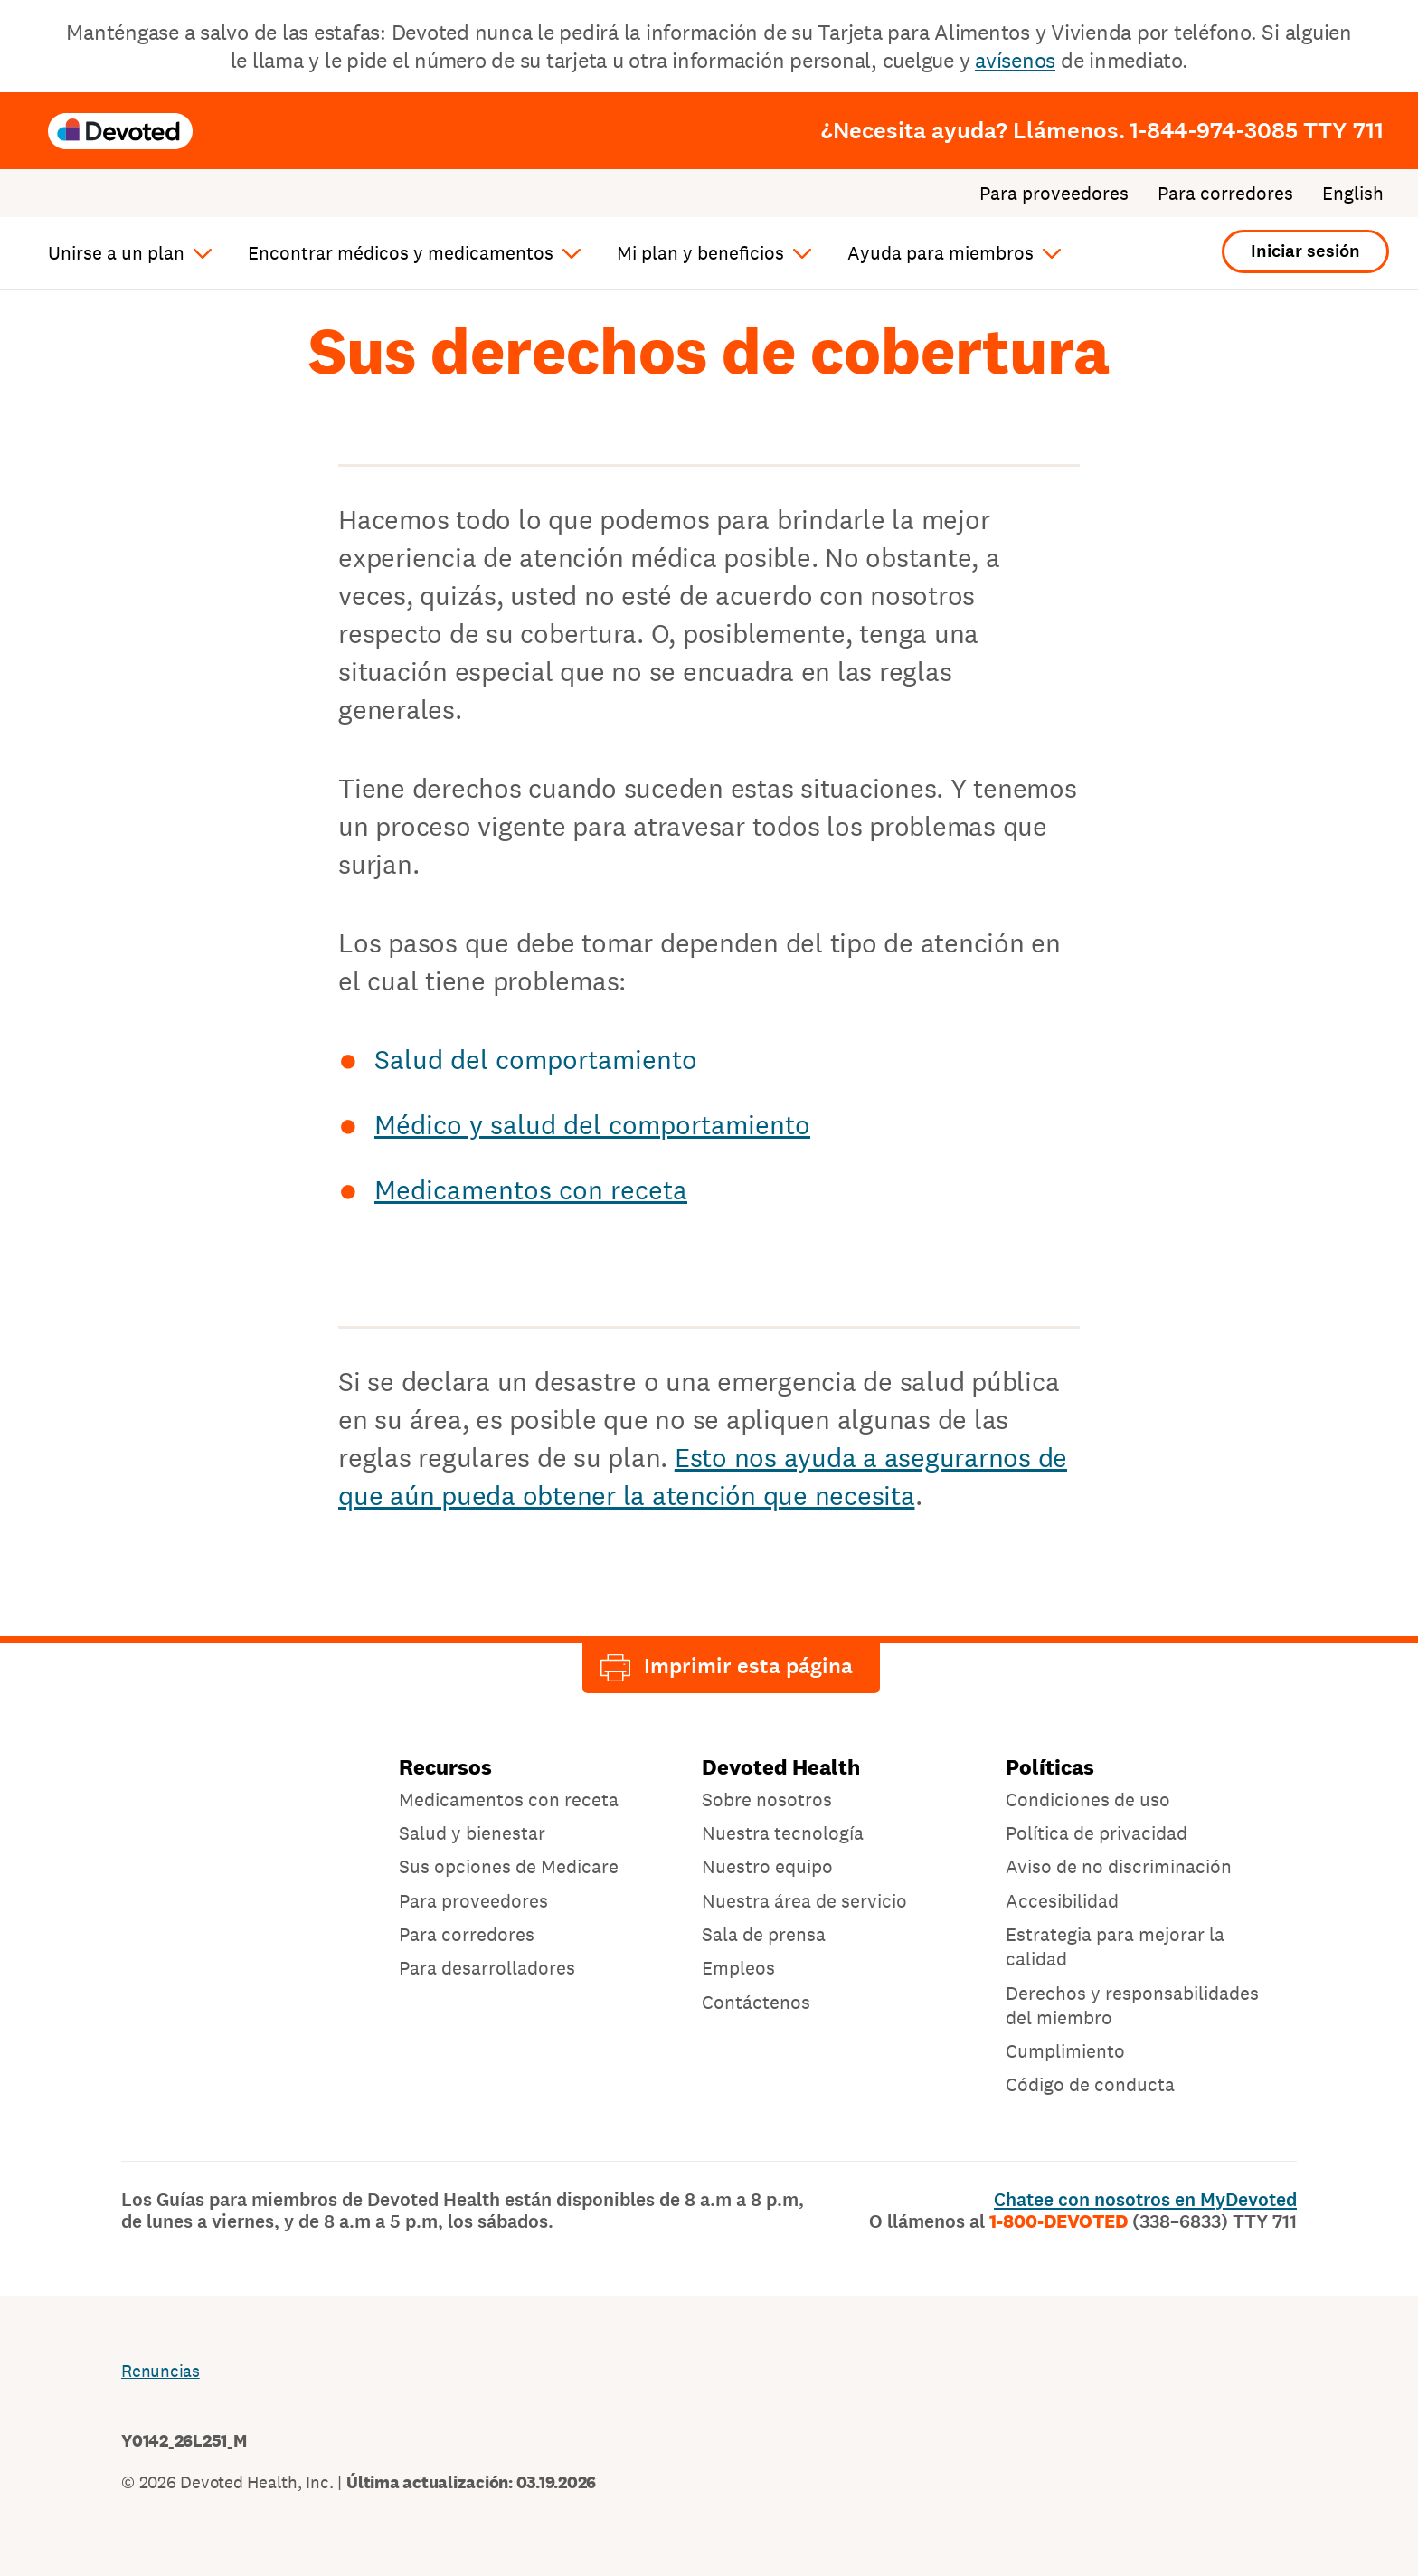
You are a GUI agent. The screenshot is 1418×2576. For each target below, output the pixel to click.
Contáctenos (756, 2002)
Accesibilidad (1062, 1901)
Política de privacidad (1096, 1833)
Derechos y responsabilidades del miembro (1132, 2005)
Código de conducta (1090, 2084)
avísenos (1015, 60)
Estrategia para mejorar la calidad (1115, 1946)
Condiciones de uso (1088, 1799)
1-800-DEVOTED (1143, 2221)
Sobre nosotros (767, 1799)
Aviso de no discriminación (1119, 1866)
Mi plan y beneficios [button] (700, 253)
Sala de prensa (764, 1934)
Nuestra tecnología (783, 1833)
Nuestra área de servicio (804, 1901)
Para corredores (1225, 193)
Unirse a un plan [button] (116, 253)
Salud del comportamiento (535, 1059)
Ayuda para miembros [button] (940, 253)
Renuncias (160, 2371)
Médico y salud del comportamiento (592, 1124)
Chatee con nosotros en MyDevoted (1145, 2199)
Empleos (738, 1968)
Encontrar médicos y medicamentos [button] (400, 253)
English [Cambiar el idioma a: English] (1353, 193)
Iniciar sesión (1305, 251)
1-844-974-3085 (1257, 130)
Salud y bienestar (472, 1833)
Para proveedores (1054, 193)
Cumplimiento (1065, 2051)
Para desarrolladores (487, 1968)
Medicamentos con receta (530, 1189)
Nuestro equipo (767, 1866)
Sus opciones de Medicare (509, 1866)
